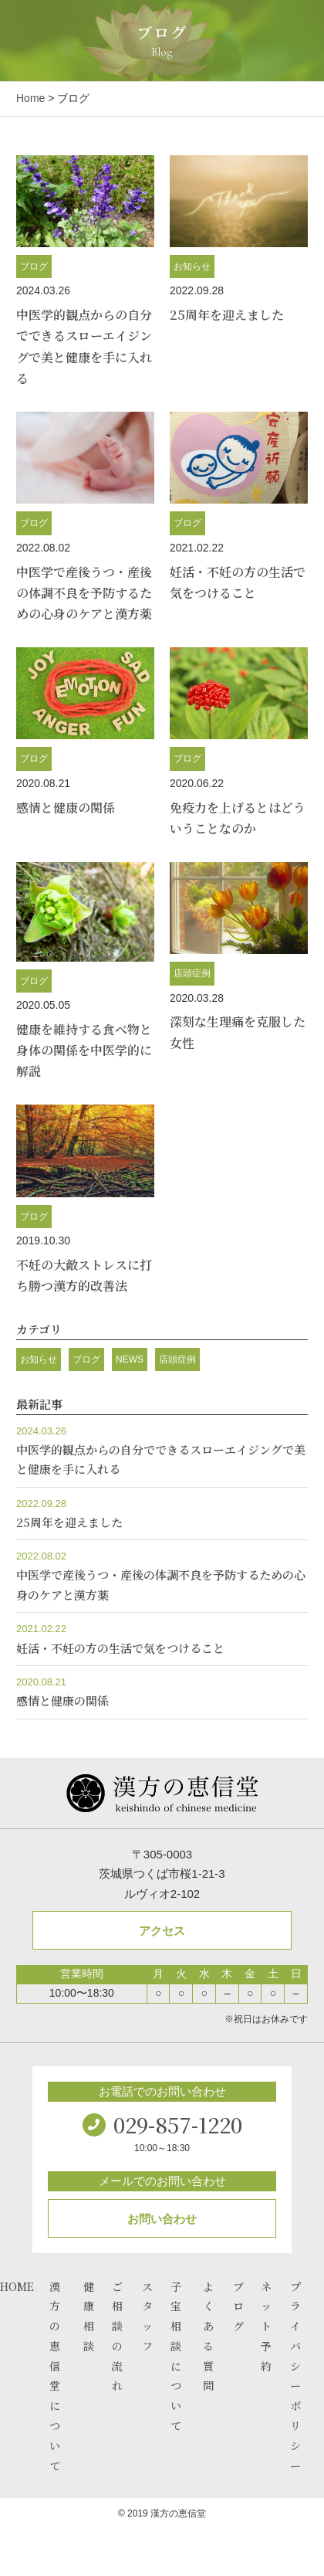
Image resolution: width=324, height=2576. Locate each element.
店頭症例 (192, 973)
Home (30, 98)
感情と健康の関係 (65, 807)
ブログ (34, 266)
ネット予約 (266, 2326)
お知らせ (192, 266)
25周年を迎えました (227, 315)
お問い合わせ (162, 2218)
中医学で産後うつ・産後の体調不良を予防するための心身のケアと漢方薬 (84, 593)
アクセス (162, 1930)
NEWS (129, 1359)
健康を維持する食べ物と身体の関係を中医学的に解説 (84, 1050)
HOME (17, 2286)
